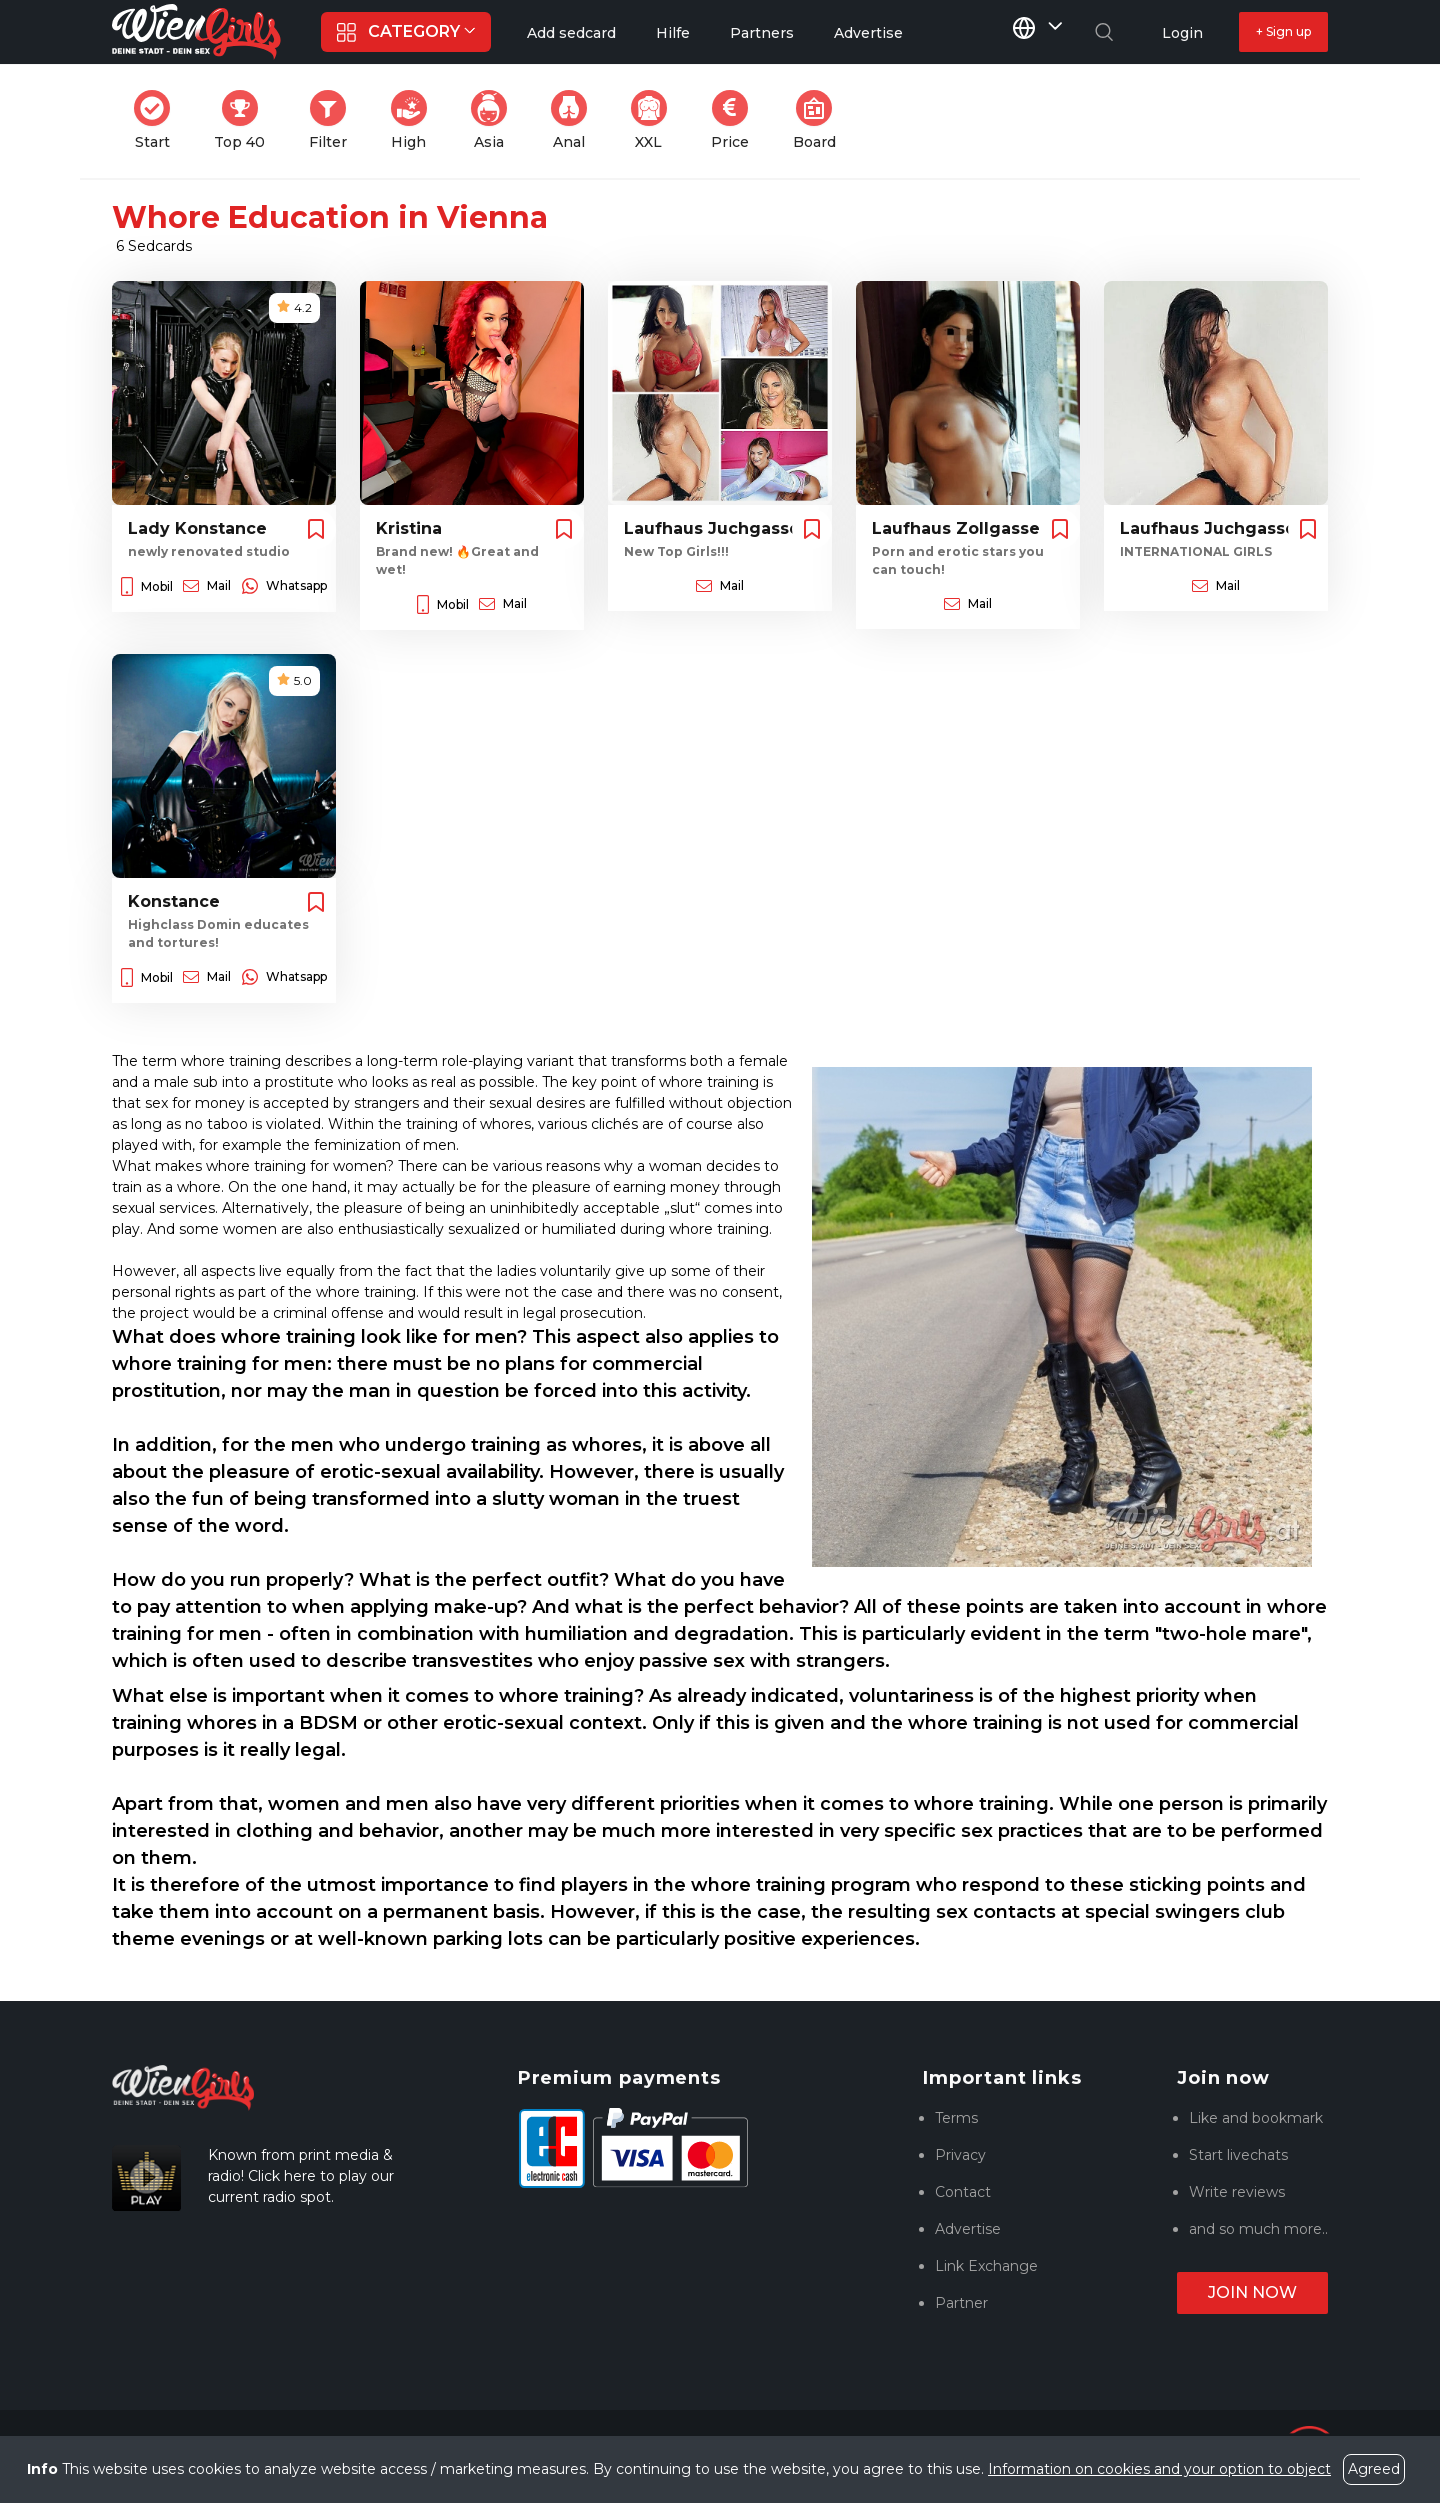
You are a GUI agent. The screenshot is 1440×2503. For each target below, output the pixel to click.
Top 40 (245, 120)
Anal (575, 120)
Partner (961, 2303)
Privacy (960, 2155)
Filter (334, 120)
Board (820, 120)
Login (1182, 33)
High (415, 120)
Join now (1252, 2292)
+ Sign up (1283, 31)
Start (158, 120)
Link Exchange (986, 2266)
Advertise (968, 2229)
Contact (963, 2192)
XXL (653, 120)
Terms (956, 2118)
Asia (495, 120)
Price (736, 120)
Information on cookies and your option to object (1159, 2469)
